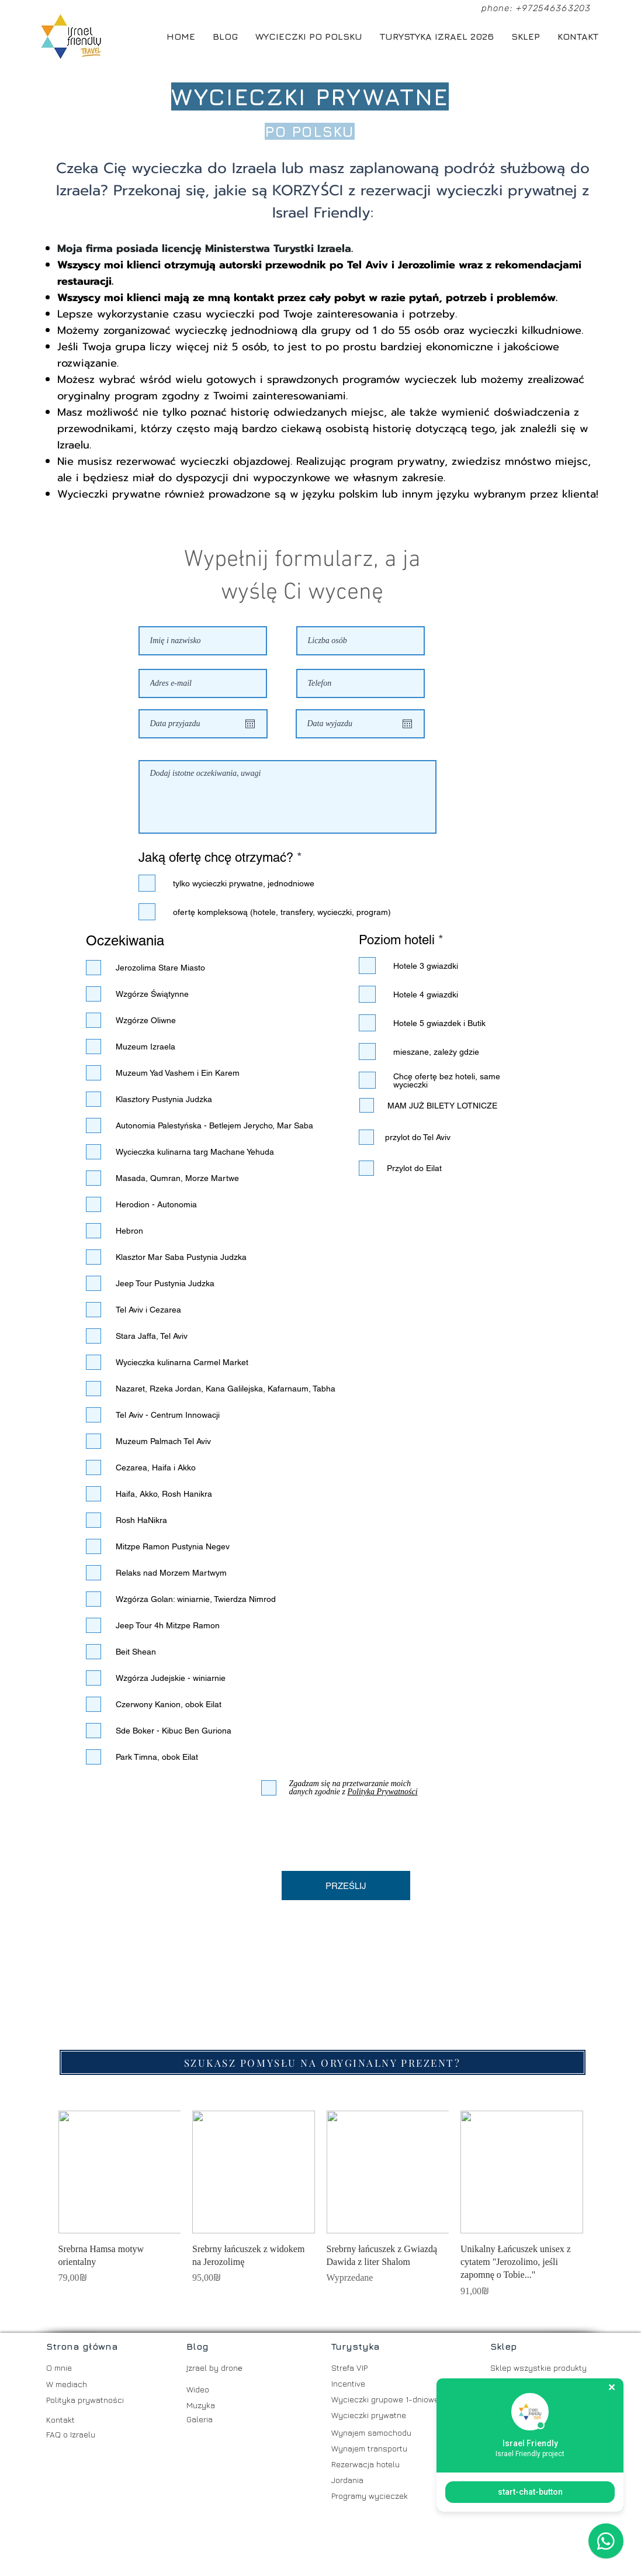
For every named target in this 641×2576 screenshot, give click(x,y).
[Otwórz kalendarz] (250, 723)
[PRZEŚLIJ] (346, 1885)
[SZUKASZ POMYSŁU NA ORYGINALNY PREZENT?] (322, 2062)
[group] (320, 2204)
